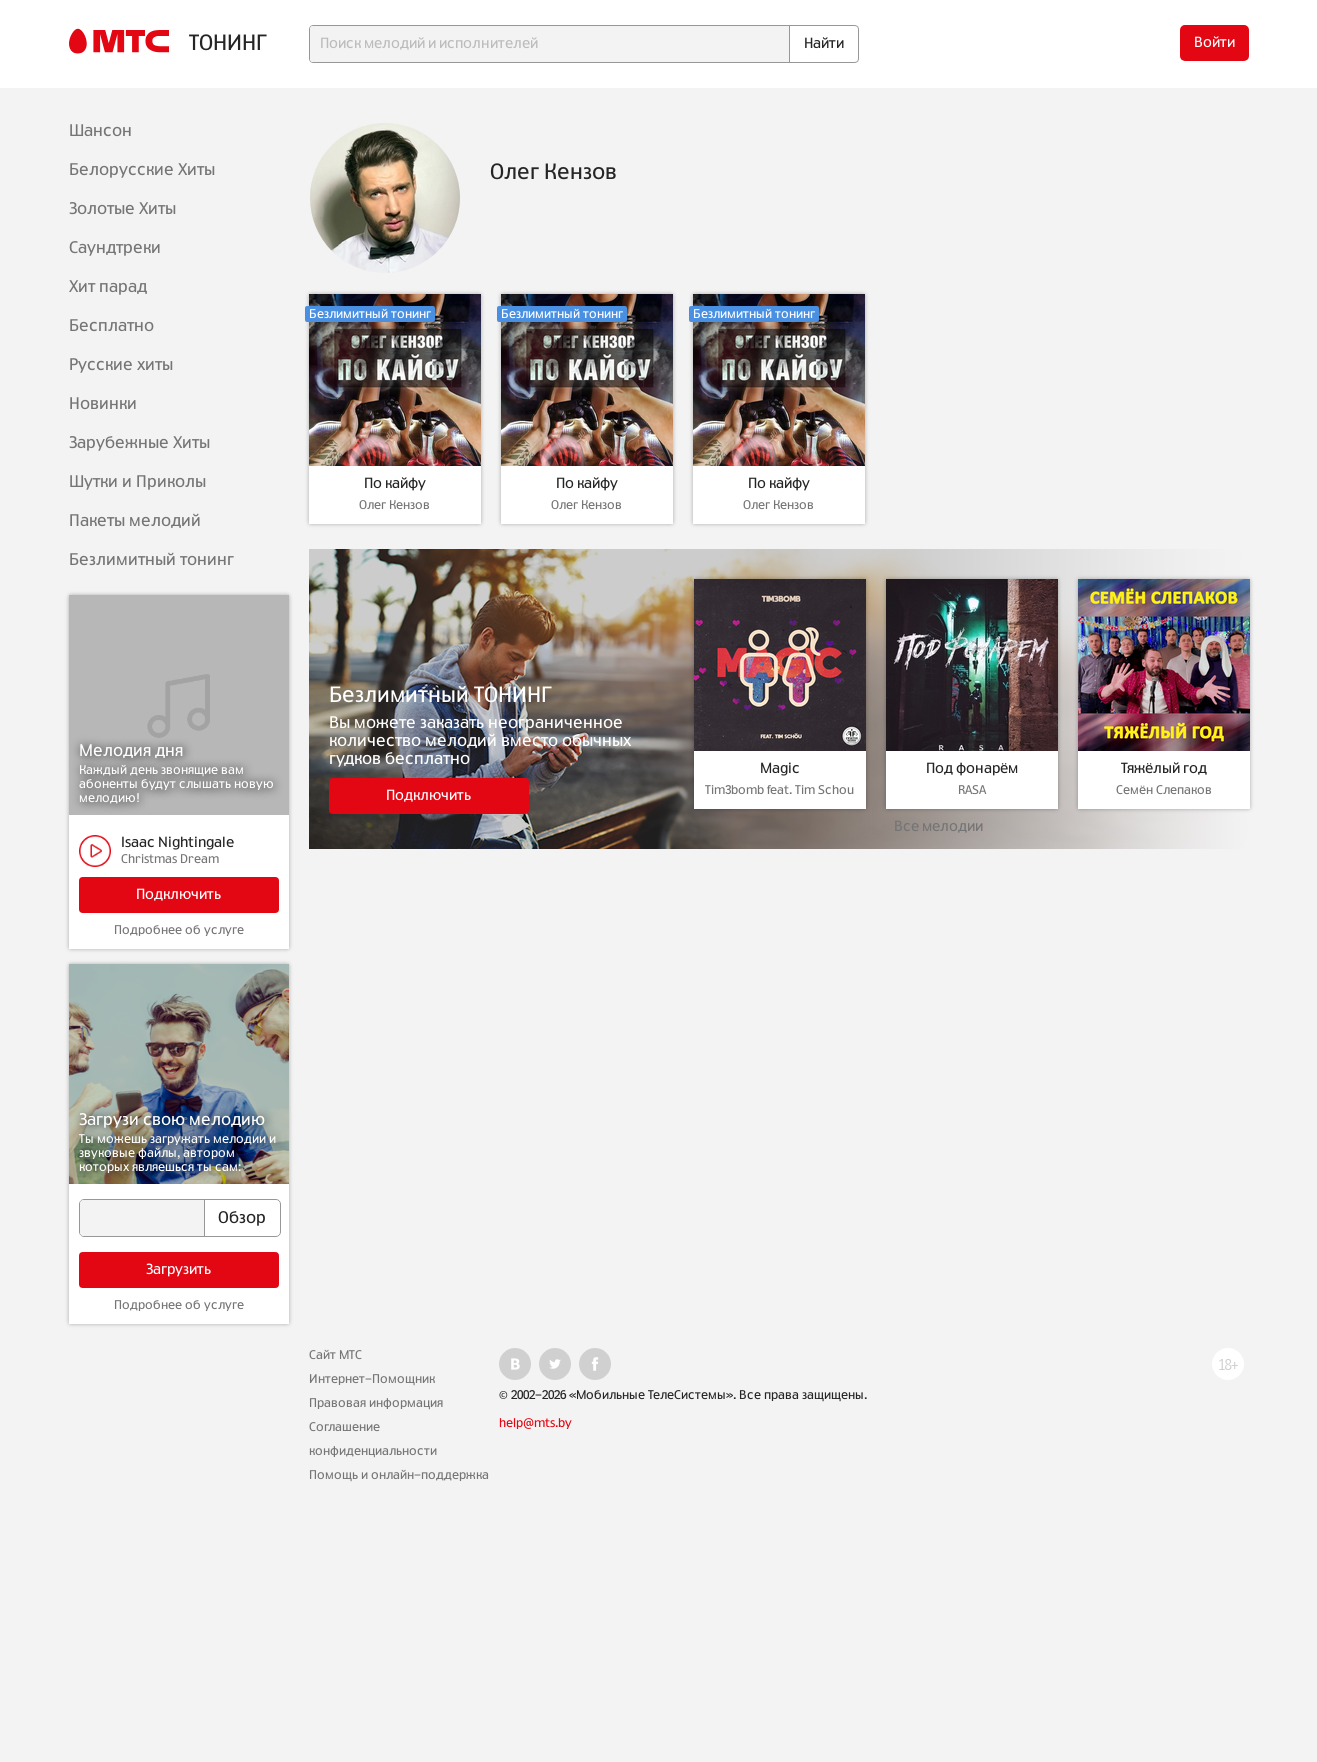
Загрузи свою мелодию (172, 1120)
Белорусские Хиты (142, 170)
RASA (972, 790)
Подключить (178, 895)
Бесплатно (111, 326)
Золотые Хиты (122, 209)
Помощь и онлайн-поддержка (399, 1475)
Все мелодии (938, 827)
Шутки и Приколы (137, 482)
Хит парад (108, 287)
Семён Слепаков (1164, 790)
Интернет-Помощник (372, 1379)
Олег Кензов (394, 505)
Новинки (103, 404)
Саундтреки (115, 248)
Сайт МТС (335, 1355)
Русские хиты (121, 365)
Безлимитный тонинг (151, 560)
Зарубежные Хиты (139, 443)
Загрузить (178, 1270)
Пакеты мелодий (135, 521)
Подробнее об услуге (179, 930)
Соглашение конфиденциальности (373, 1439)
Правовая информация (376, 1403)
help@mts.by (535, 1423)
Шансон (100, 131)
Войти (1214, 43)
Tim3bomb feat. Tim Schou (779, 790)
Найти (824, 44)
